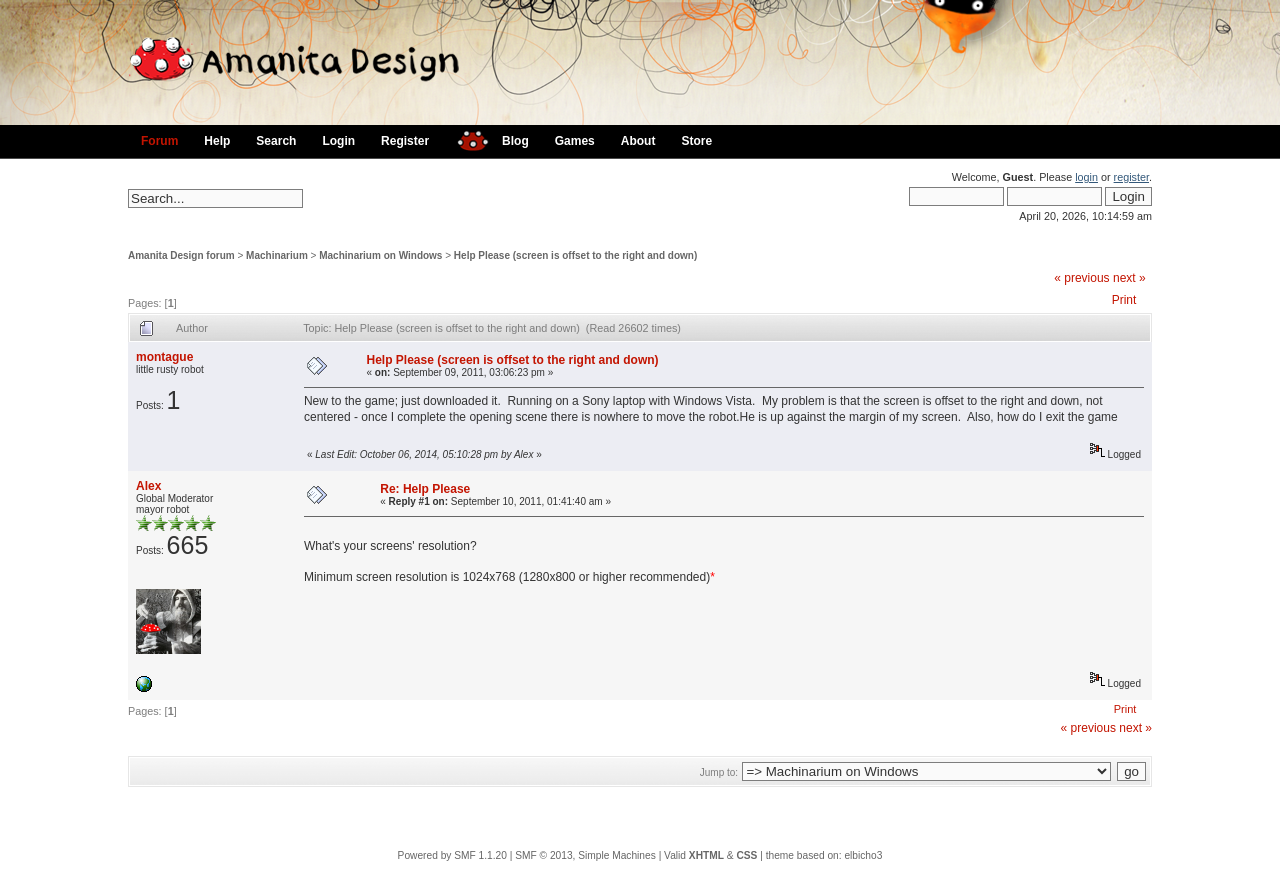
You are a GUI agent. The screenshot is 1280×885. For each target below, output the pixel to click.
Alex (148, 486)
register (1131, 177)
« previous (1081, 278)
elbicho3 (863, 855)
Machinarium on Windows (380, 255)
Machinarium (277, 255)
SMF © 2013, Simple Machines (585, 855)
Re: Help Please (425, 489)
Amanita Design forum (181, 255)
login (1086, 177)
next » (1129, 278)
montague (164, 357)
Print (1124, 300)
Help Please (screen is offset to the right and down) (575, 255)
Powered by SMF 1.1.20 (452, 855)
